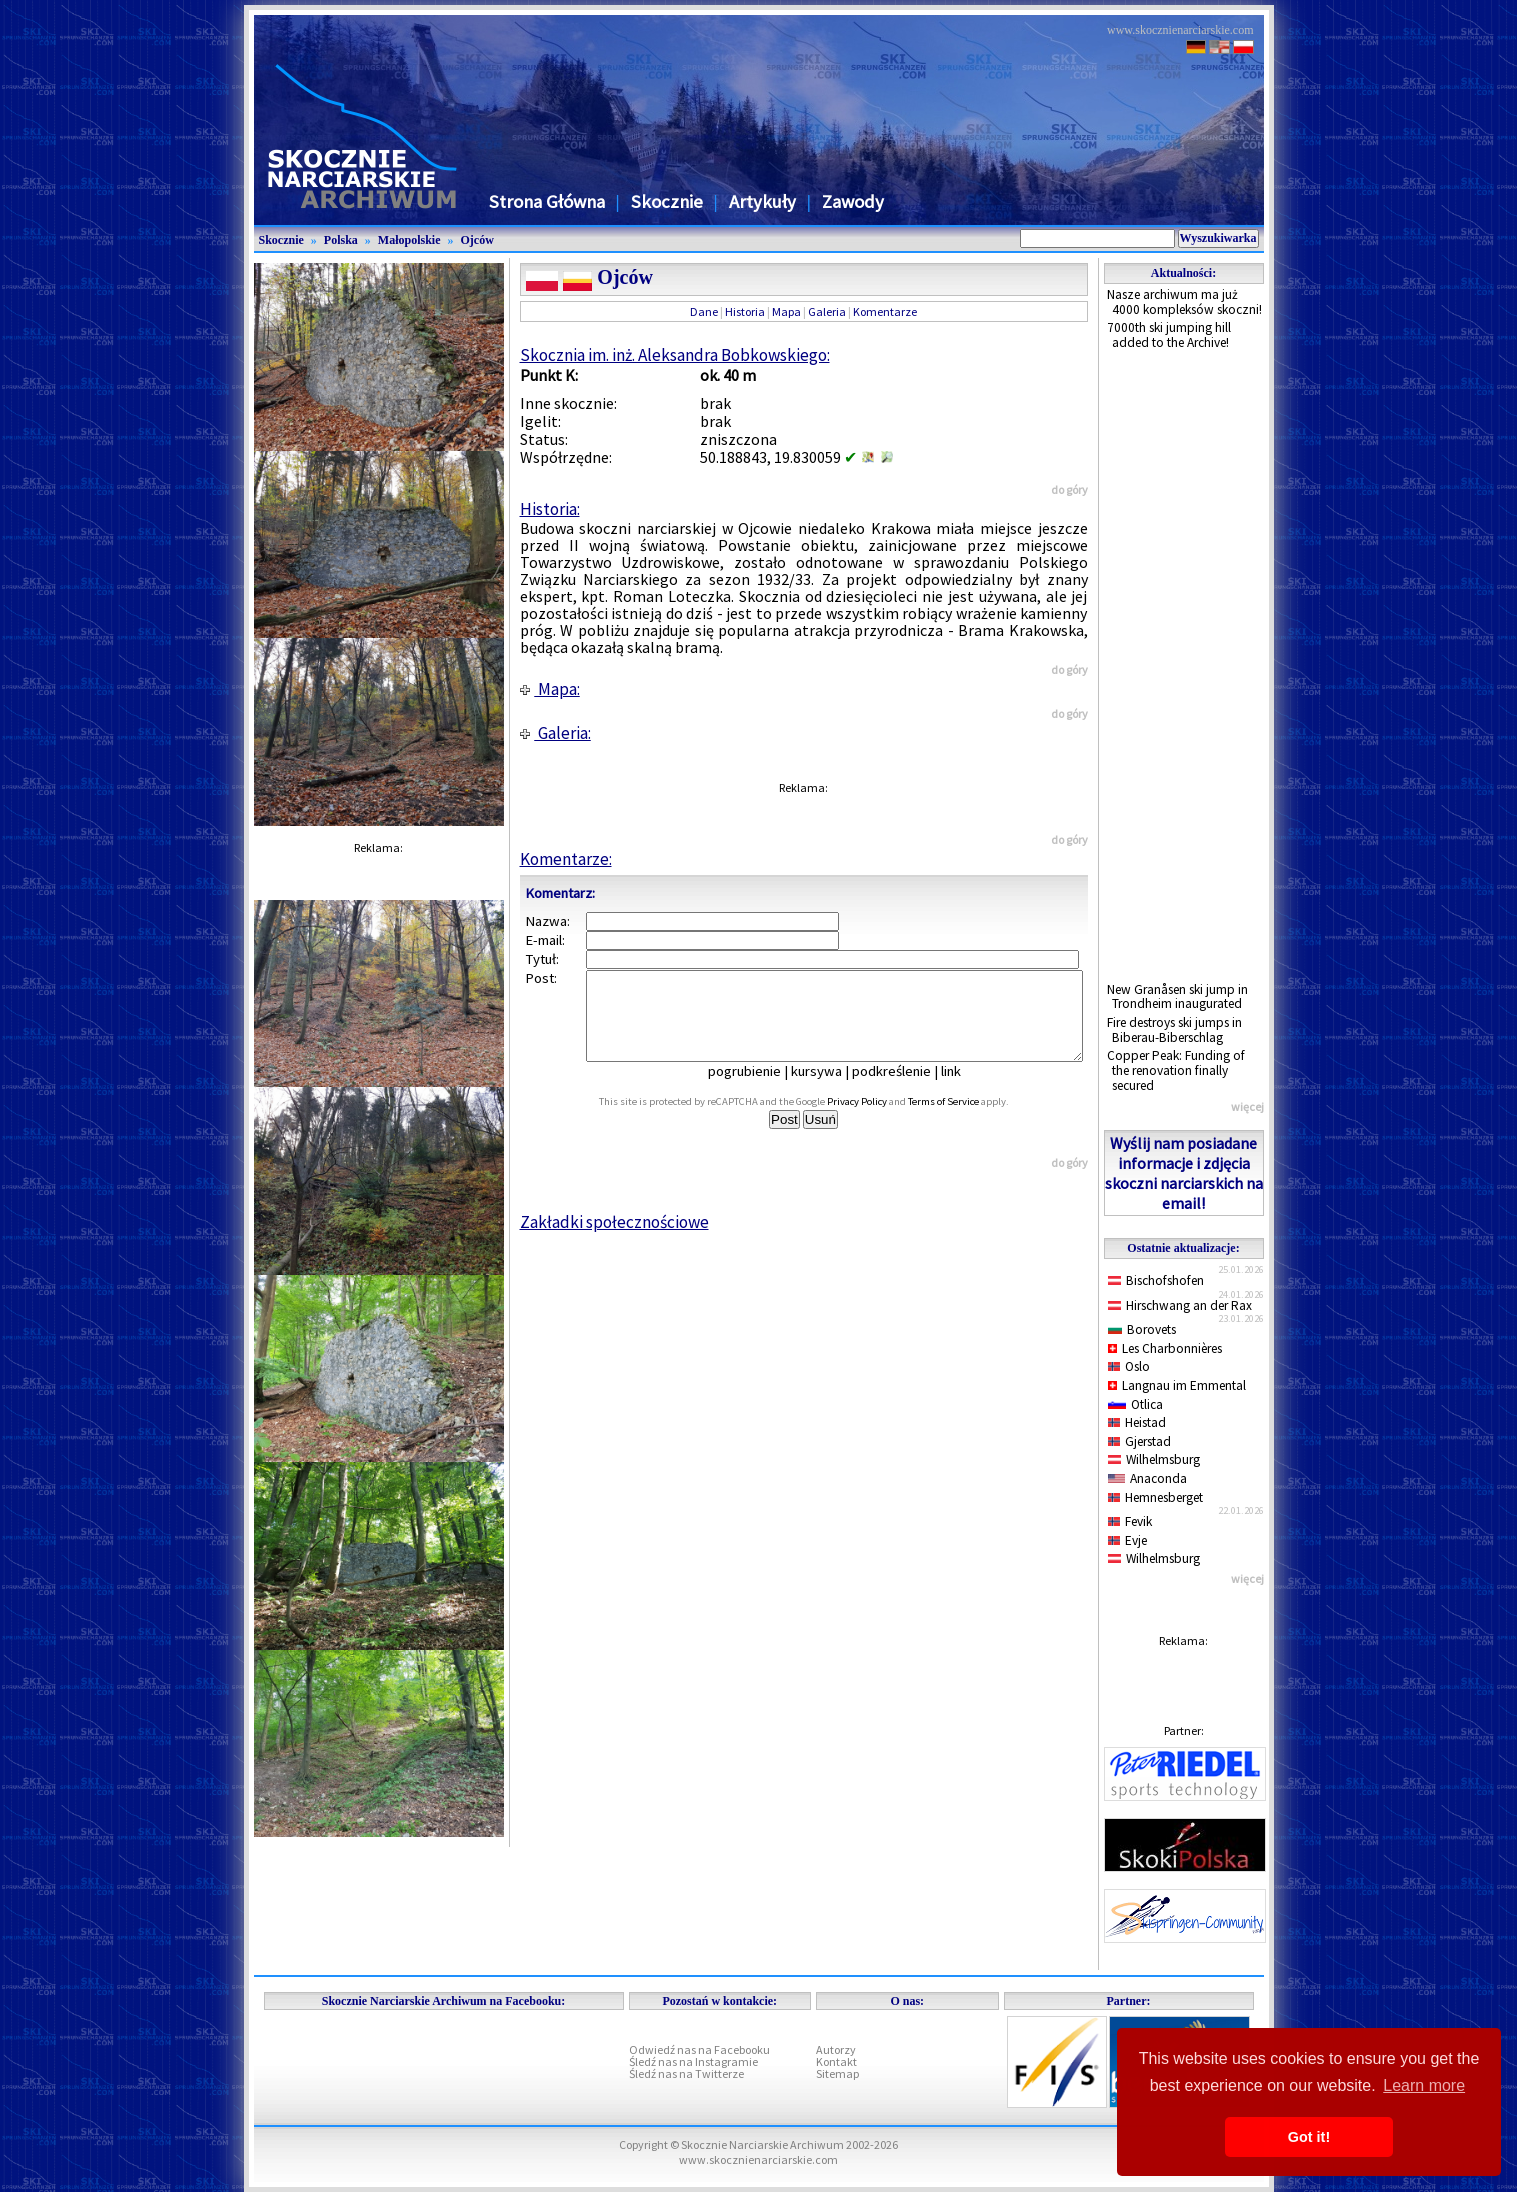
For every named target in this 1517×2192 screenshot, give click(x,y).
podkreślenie (905, 1089)
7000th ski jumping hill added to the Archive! (1169, 335)
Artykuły (762, 201)
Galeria (827, 311)
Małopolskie (409, 240)
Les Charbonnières (1165, 1348)
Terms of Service (965, 1119)
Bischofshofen (1156, 1280)
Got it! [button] (1309, 2137)
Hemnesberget (1156, 1497)
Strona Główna (547, 201)
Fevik (1130, 1521)
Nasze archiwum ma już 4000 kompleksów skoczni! (1184, 302)
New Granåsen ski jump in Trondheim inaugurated (1177, 997)
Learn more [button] (1424, 2085)
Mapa (786, 311)
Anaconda (1147, 1478)
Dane (704, 311)
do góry (1069, 489)
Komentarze (885, 311)
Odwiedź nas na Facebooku (699, 2049)
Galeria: (555, 733)
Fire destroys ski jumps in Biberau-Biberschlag (1174, 1030)
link (965, 1089)
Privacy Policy (879, 1119)
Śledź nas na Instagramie (693, 2061)
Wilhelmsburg (1154, 1459)
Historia (745, 311)
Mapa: (550, 689)
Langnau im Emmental (1177, 1385)
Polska (341, 240)
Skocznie (667, 201)
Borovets (1142, 1329)
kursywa (830, 1089)
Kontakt (836, 2061)
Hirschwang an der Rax (1180, 1305)
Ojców (477, 240)
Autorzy (836, 2049)
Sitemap (837, 2073)
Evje (1128, 1540)
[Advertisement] (1184, 667)
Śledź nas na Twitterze (686, 2073)
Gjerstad (1140, 1441)
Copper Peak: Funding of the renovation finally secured (1176, 1070)
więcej (1247, 1106)
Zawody (853, 201)
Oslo (1129, 1366)
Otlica (1135, 1404)
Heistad (1137, 1422)
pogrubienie (758, 1089)
